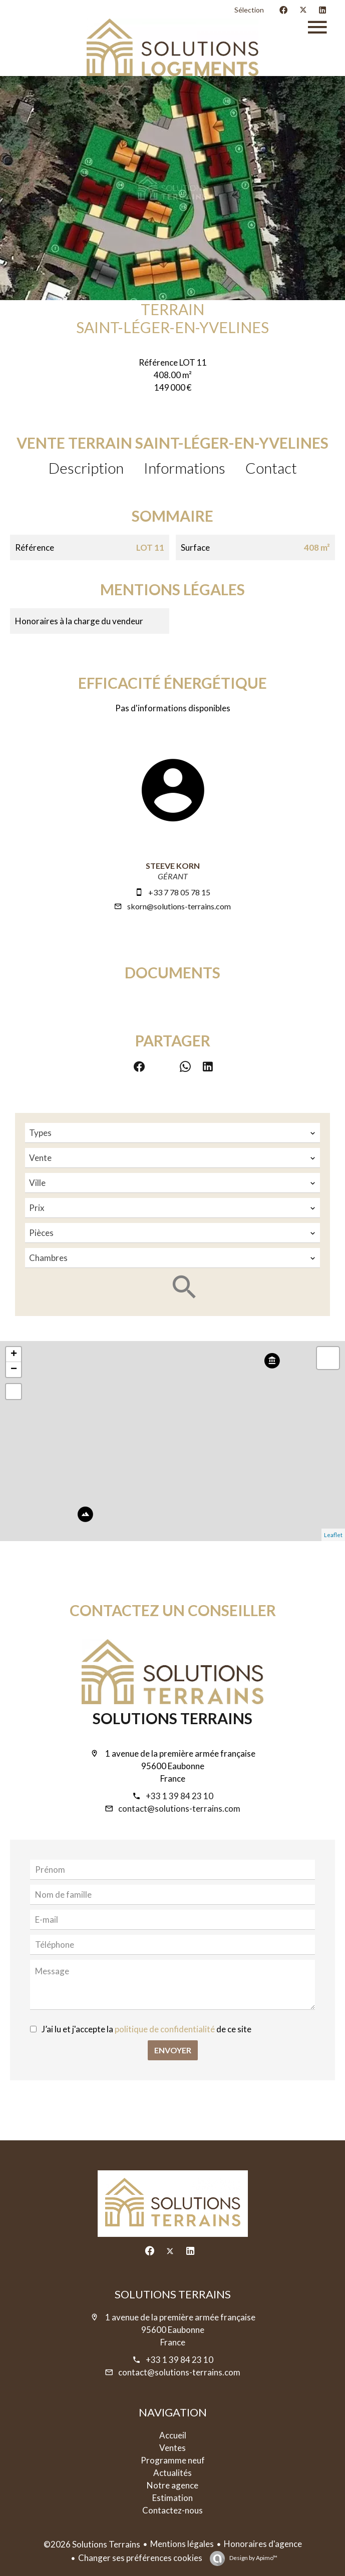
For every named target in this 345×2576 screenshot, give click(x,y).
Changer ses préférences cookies (140, 2557)
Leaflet (333, 1535)
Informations (184, 468)
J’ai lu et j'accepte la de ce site (146, 2029)
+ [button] (14, 1354)
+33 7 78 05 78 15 (179, 892)
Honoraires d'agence (263, 2543)
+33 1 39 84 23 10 (179, 1796)
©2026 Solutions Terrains (92, 2544)
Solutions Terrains (172, 1718)
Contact (271, 468)
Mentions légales (182, 2543)
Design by (252, 2557)
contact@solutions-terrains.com (179, 1808)
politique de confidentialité (165, 2029)
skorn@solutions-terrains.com (179, 906)
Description (86, 468)
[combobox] (172, 1133)
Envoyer (172, 2050)
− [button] (14, 1369)
